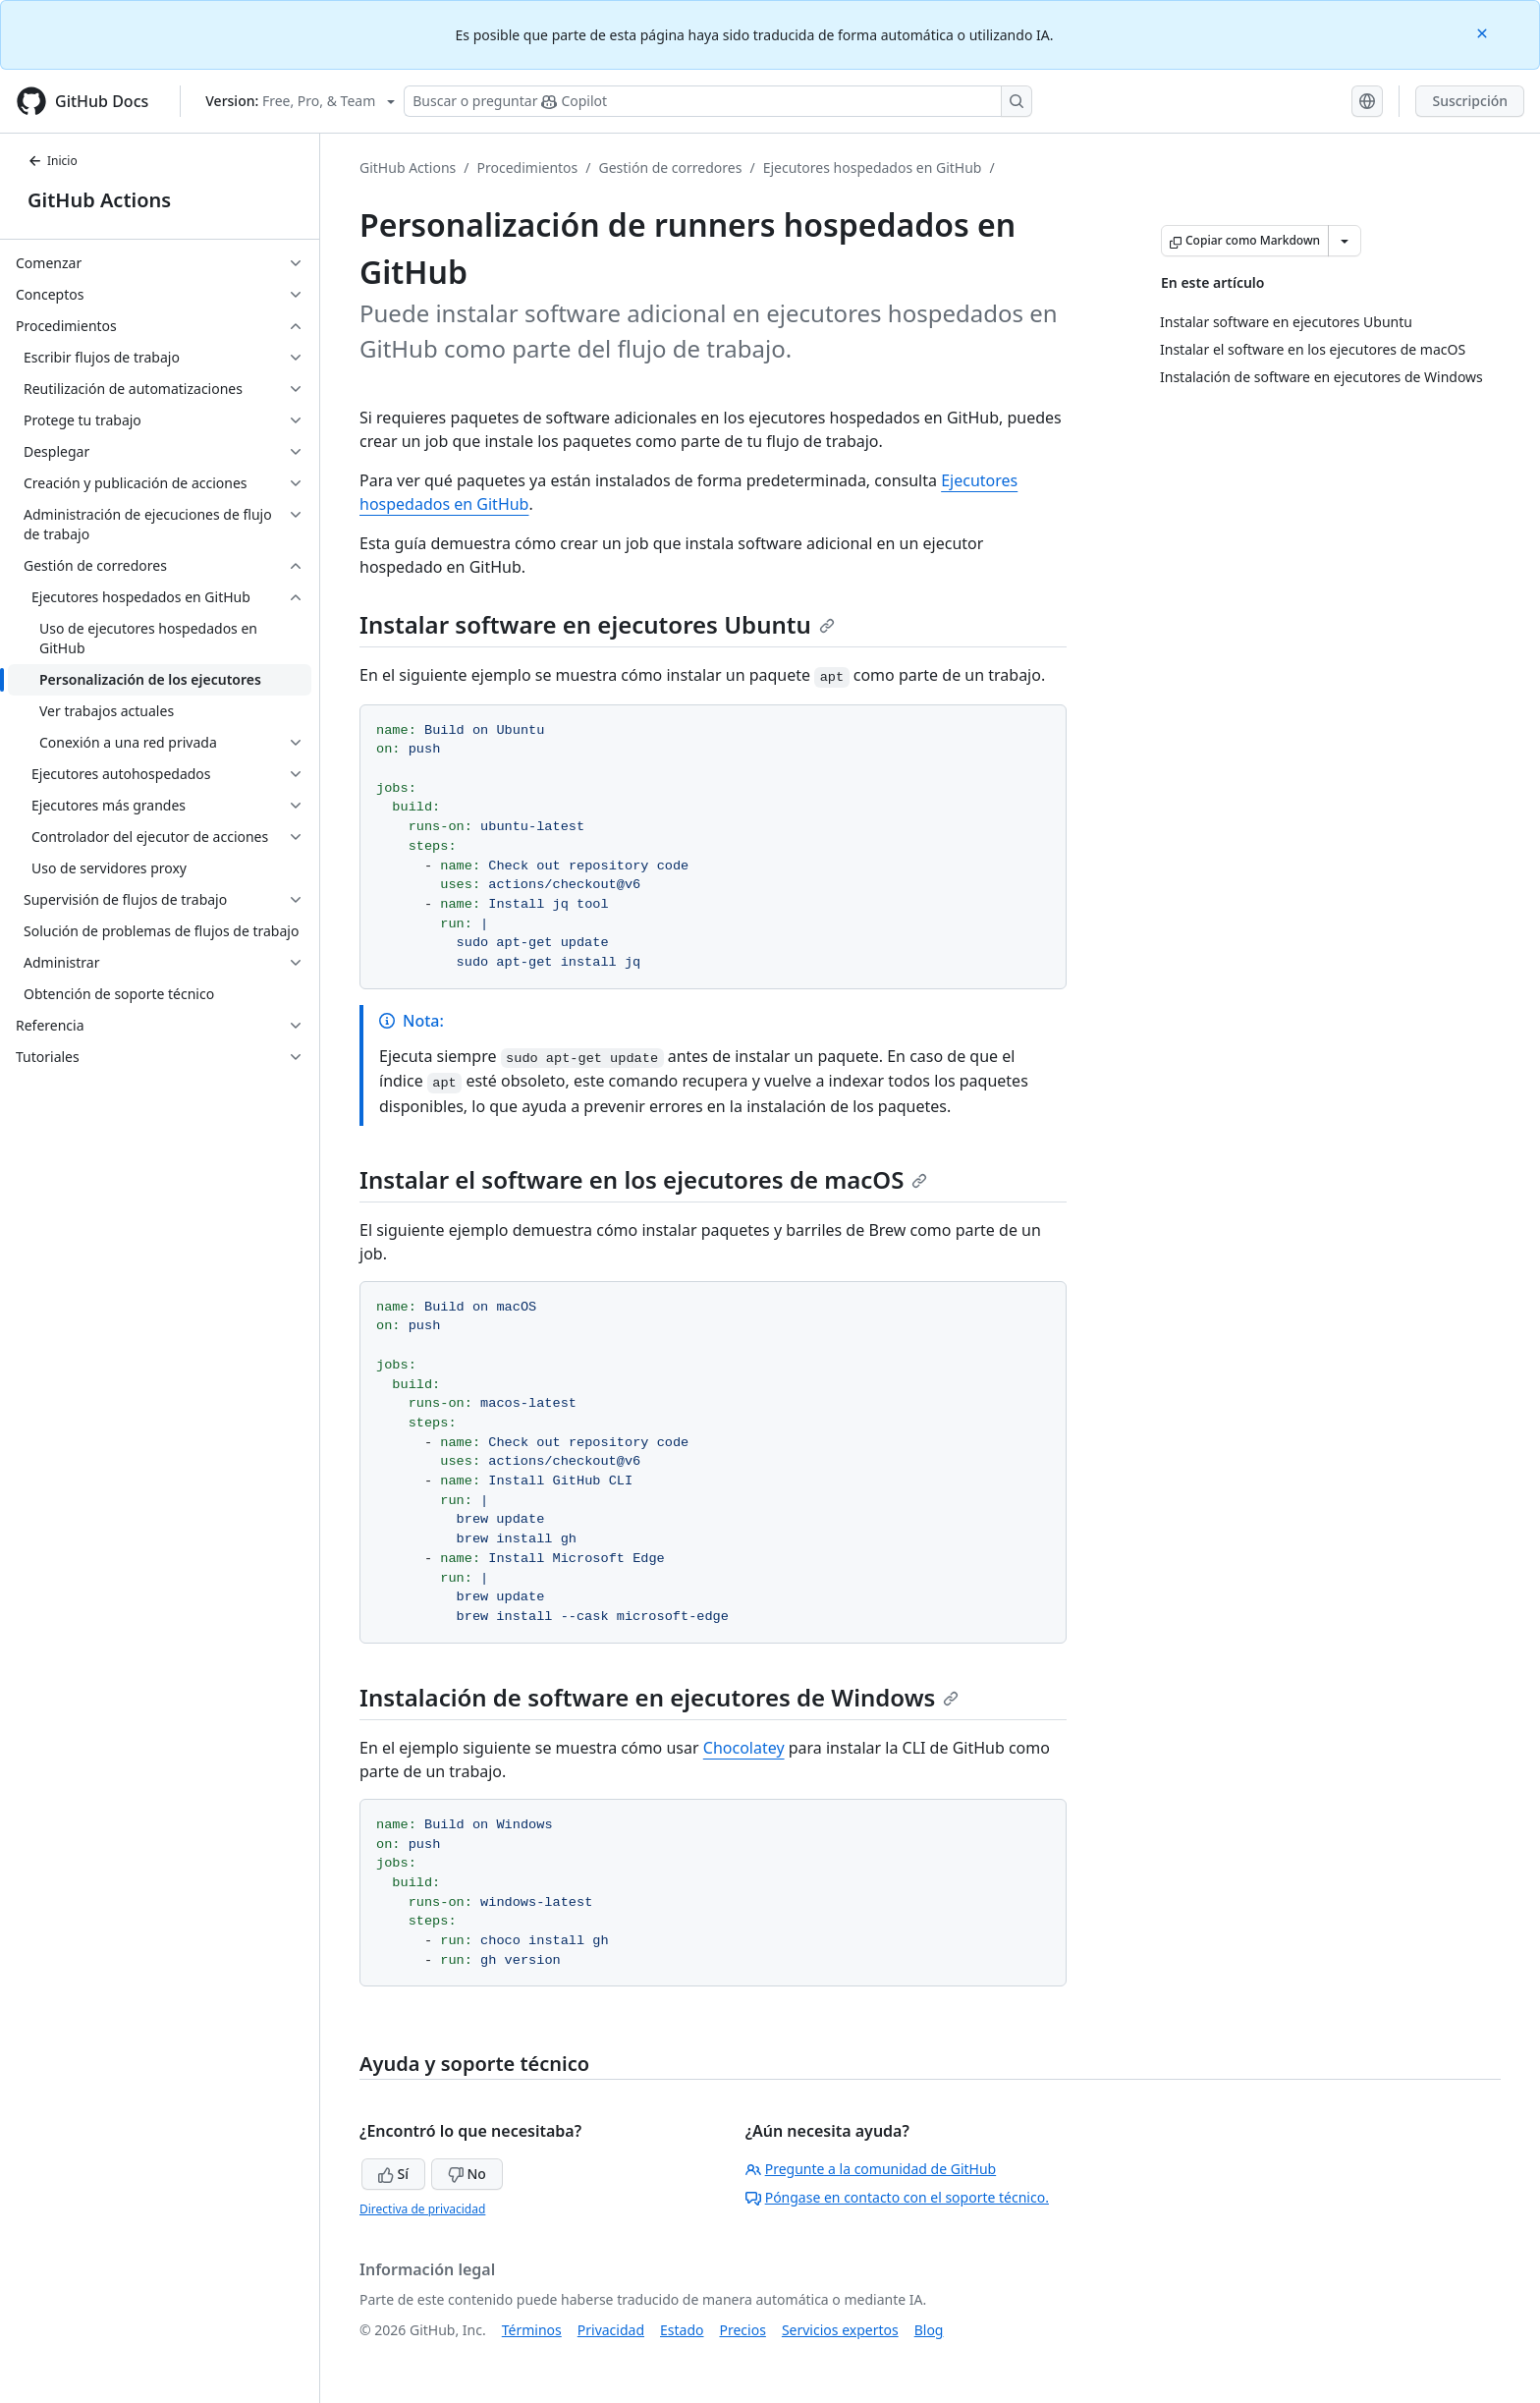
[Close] (1484, 32)
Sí (393, 2173)
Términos (532, 2329)
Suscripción (1470, 100)
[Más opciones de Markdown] (1344, 240)
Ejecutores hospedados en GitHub (872, 167)
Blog (929, 2329)
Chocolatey (744, 1748)
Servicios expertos (840, 2329)
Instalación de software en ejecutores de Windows (659, 1697)
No (467, 2173)
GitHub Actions (99, 200)
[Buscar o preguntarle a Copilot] (718, 101)
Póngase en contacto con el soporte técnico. (897, 2197)
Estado (681, 2329)
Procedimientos (527, 167)
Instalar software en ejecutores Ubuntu (597, 624)
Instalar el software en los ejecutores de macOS (643, 1179)
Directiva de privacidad (422, 2209)
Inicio (53, 160)
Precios (743, 2329)
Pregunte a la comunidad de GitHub (871, 2168)
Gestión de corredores (670, 167)
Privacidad (611, 2329)
